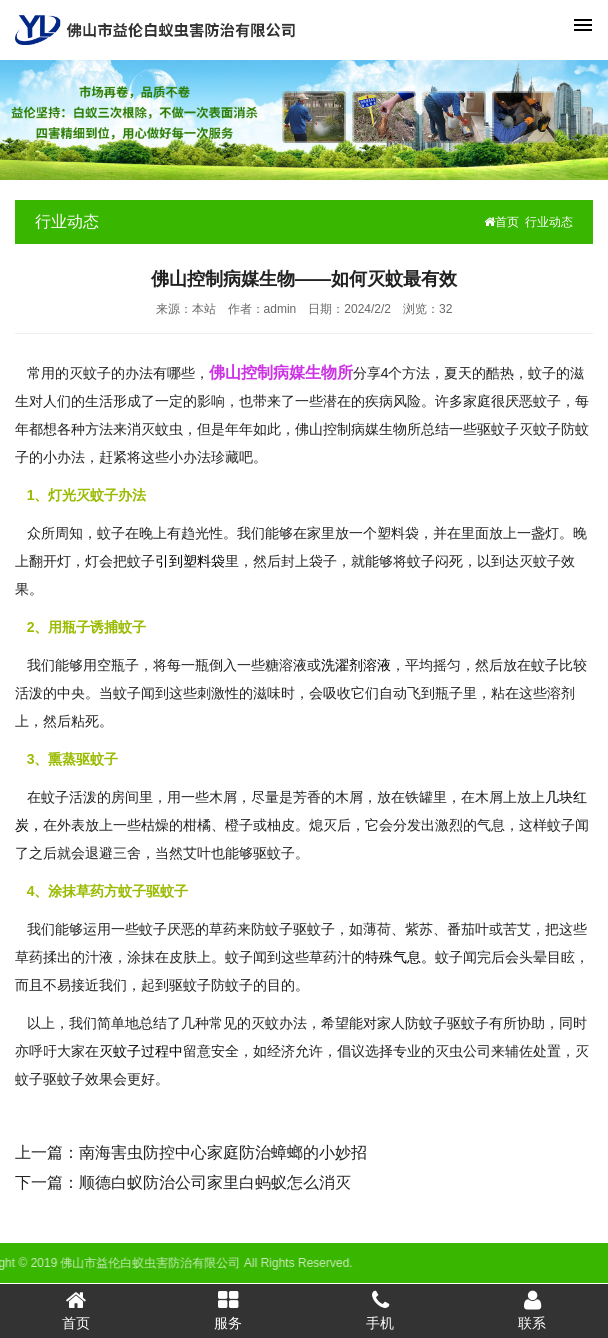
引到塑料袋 (190, 561)
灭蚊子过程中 (141, 1051)
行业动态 (549, 222)
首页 (501, 222)
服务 (228, 1310)
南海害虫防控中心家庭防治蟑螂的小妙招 (223, 1152)
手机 (380, 1310)
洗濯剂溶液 (356, 665)
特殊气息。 (400, 957)
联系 (532, 1310)
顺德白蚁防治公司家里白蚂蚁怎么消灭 (215, 1182)
